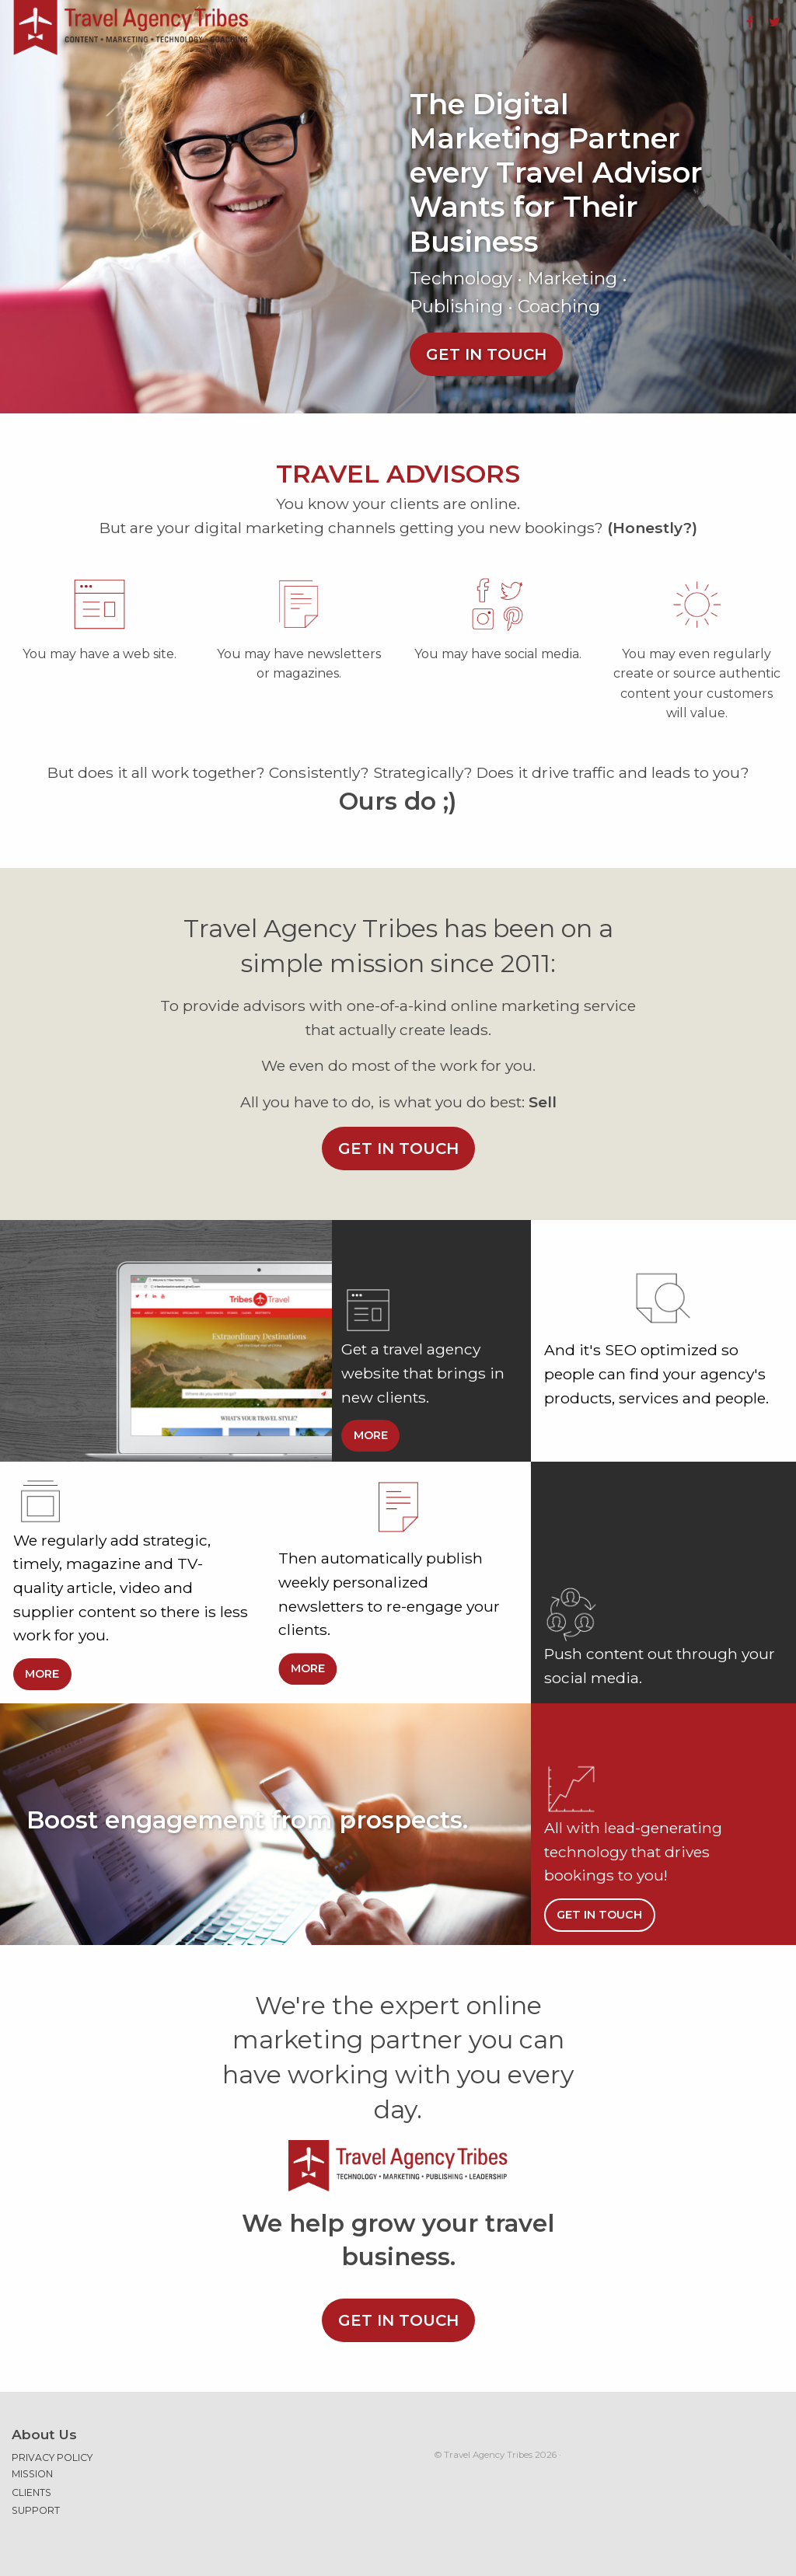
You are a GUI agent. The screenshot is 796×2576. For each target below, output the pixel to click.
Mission (32, 2474)
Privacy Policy (52, 2457)
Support (36, 2510)
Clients (31, 2492)
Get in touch (486, 354)
